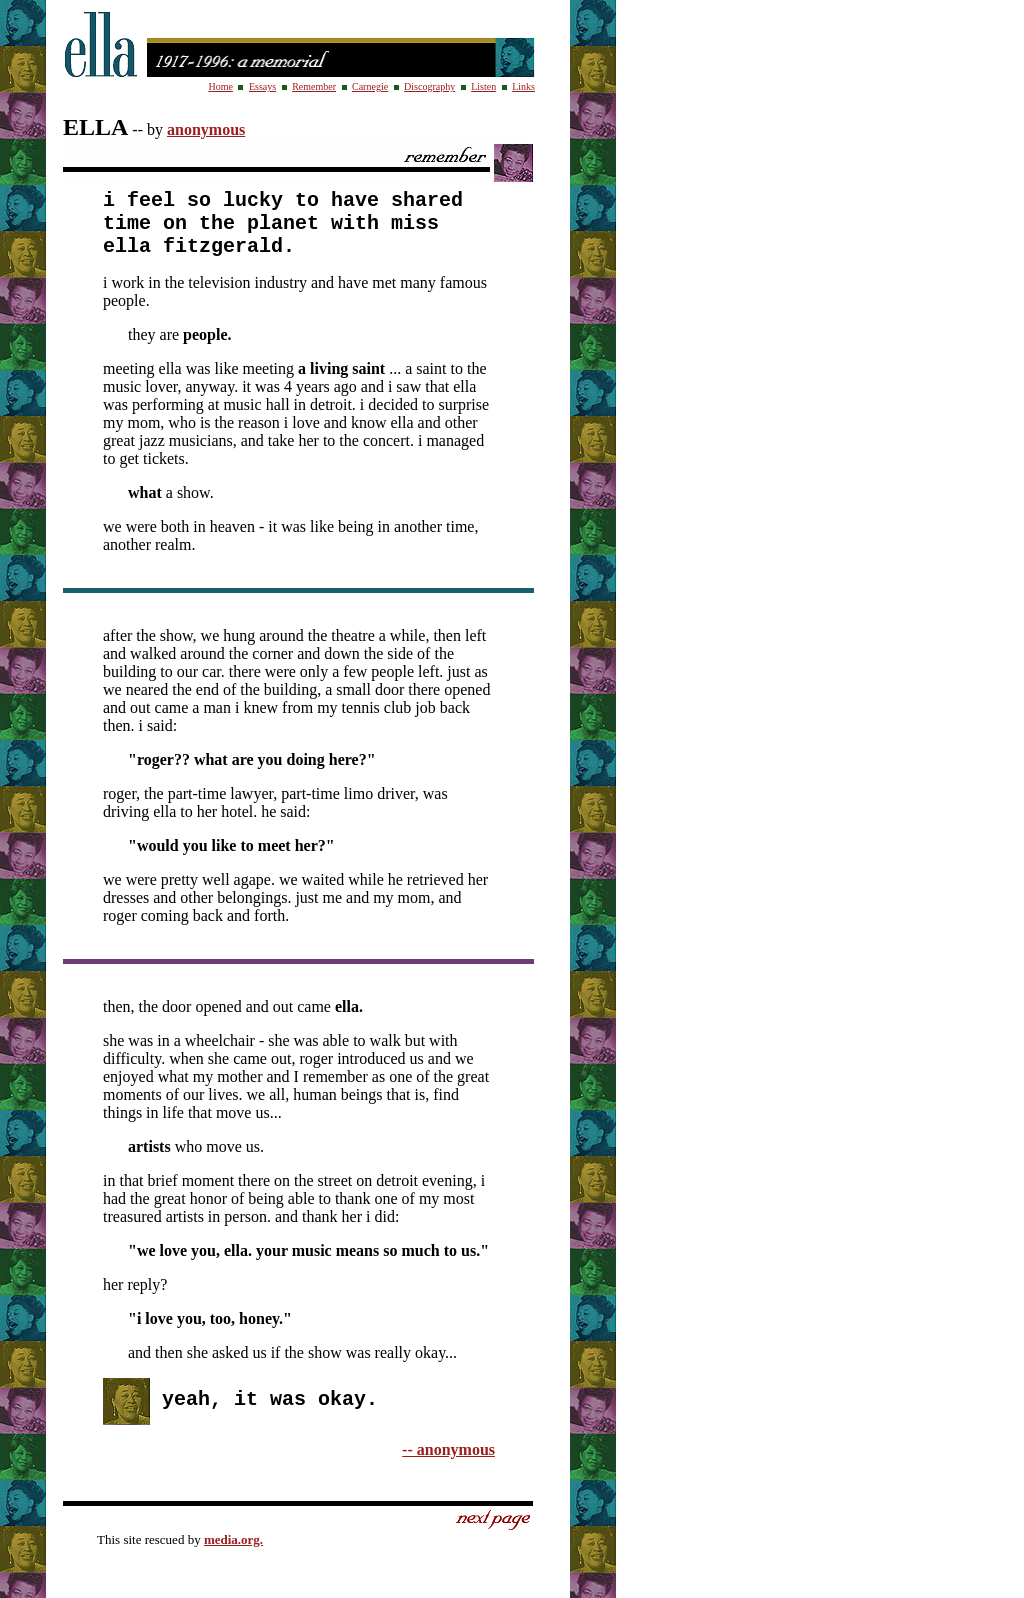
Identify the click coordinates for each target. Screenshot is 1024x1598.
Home (220, 86)
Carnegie (370, 86)
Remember (314, 86)
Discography (429, 86)
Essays (262, 86)
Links (523, 86)
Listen (483, 86)
